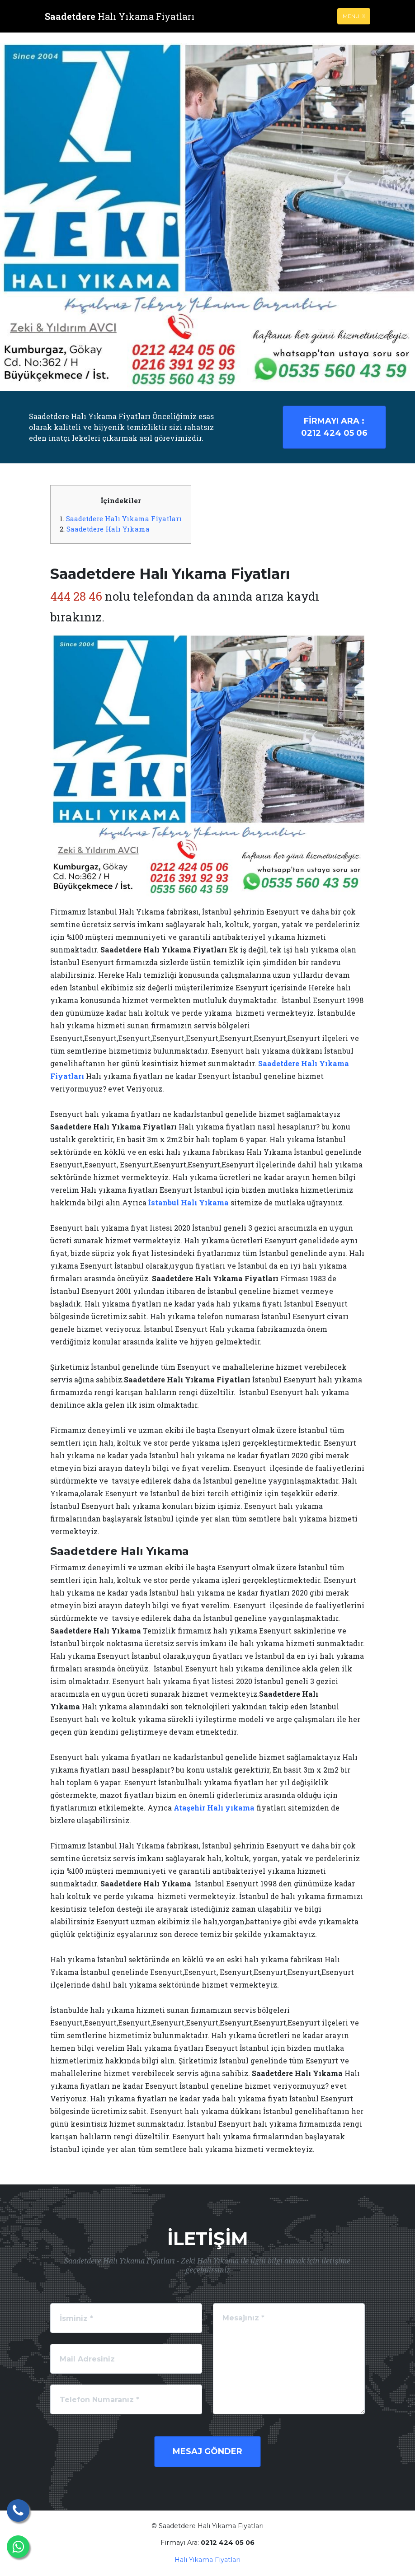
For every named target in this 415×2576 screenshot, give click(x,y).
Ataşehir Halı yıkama (214, 1807)
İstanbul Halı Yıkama (188, 1202)
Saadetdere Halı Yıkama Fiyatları (124, 518)
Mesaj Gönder (207, 2451)
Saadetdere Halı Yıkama (108, 528)
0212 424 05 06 (334, 426)
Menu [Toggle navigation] (354, 16)
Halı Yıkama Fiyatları (207, 2560)
